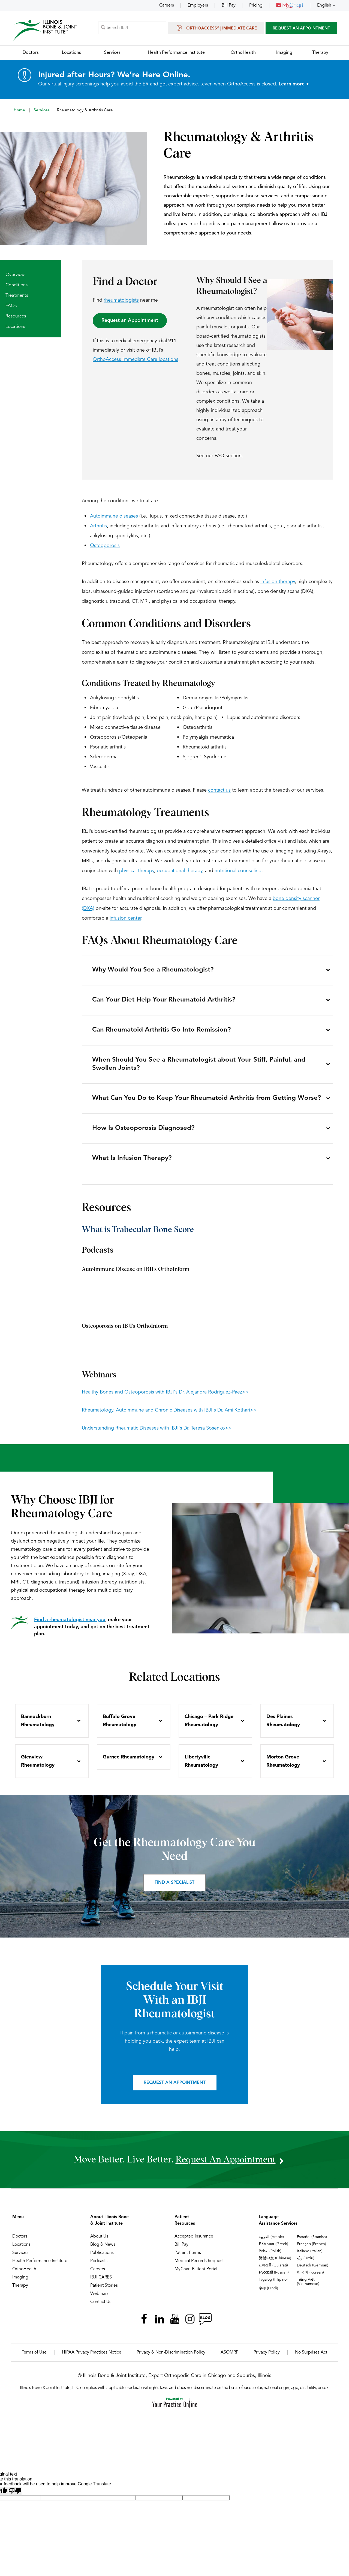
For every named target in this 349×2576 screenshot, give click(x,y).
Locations (15, 327)
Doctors (19, 2242)
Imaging (20, 2283)
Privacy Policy (267, 2358)
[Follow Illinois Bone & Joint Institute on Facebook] (144, 2325)
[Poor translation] (15, 2497)
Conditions (16, 285)
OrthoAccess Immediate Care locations (135, 359)
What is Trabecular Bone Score (138, 1236)
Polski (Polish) (270, 2257)
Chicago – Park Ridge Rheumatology (209, 1726)
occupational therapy (179, 871)
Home (19, 111)
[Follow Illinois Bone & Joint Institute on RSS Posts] (205, 2325)
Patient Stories (104, 2291)
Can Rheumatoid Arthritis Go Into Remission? (162, 1032)
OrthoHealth (24, 2275)
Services (42, 111)
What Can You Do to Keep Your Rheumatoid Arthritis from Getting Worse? (207, 1102)
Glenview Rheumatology (38, 1767)
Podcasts (98, 2267)
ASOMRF (229, 2358)
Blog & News (102, 2250)
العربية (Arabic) (271, 2243)
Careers (166, 5)
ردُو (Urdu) (305, 2264)
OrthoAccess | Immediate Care (216, 28)
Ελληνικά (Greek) (273, 2250)
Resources (15, 316)
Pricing (256, 5)
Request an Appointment (129, 320)
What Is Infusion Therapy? (132, 1164)
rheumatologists (121, 300)
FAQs (11, 306)
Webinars (99, 2300)
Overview (15, 275)
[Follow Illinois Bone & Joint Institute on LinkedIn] (159, 2325)
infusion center (125, 918)
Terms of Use (34, 2358)
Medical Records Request (199, 2267)
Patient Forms (187, 2259)
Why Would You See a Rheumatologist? (153, 970)
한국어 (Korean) (310, 2278)
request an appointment (225, 2165)
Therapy (20, 2291)
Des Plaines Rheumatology (283, 1726)
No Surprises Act (311, 2358)
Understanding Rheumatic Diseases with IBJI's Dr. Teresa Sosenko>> (156, 1434)
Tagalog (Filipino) (273, 2285)
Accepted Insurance (193, 2242)
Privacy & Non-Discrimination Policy (171, 2358)
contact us (219, 790)
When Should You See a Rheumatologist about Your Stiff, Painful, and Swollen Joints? (199, 1067)
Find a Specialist (174, 1888)
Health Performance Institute (39, 2267)
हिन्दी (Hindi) (268, 2294)
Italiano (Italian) (310, 2257)
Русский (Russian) (274, 2278)
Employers (198, 5)
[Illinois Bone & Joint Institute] (45, 30)
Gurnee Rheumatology (128, 1763)
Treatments (16, 295)
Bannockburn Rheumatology (38, 1726)
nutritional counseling (238, 871)
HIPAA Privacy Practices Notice (91, 2358)
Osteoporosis (105, 545)
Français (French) (311, 2250)
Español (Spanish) (312, 2243)
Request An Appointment (301, 28)
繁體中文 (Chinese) (275, 2264)
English (324, 5)
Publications (102, 2259)
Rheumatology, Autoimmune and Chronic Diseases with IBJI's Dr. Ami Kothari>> (169, 1416)
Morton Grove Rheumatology (283, 1767)
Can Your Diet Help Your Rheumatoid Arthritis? (164, 1001)
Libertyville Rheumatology (201, 1767)
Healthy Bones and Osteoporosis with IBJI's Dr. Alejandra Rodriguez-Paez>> (165, 1398)
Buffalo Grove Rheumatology (119, 1726)
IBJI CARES (101, 2283)
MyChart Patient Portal (195, 2275)
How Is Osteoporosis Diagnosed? (144, 1133)
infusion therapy (277, 582)
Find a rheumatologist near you (69, 1625)
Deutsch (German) (312, 2271)
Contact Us (100, 2308)
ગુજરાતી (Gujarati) (273, 2271)
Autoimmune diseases (114, 516)
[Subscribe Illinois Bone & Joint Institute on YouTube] (174, 2325)
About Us (99, 2242)
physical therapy (136, 871)
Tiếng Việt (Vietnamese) (308, 2288)
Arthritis (98, 526)
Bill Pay (229, 5)
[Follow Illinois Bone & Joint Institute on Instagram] (190, 2325)
